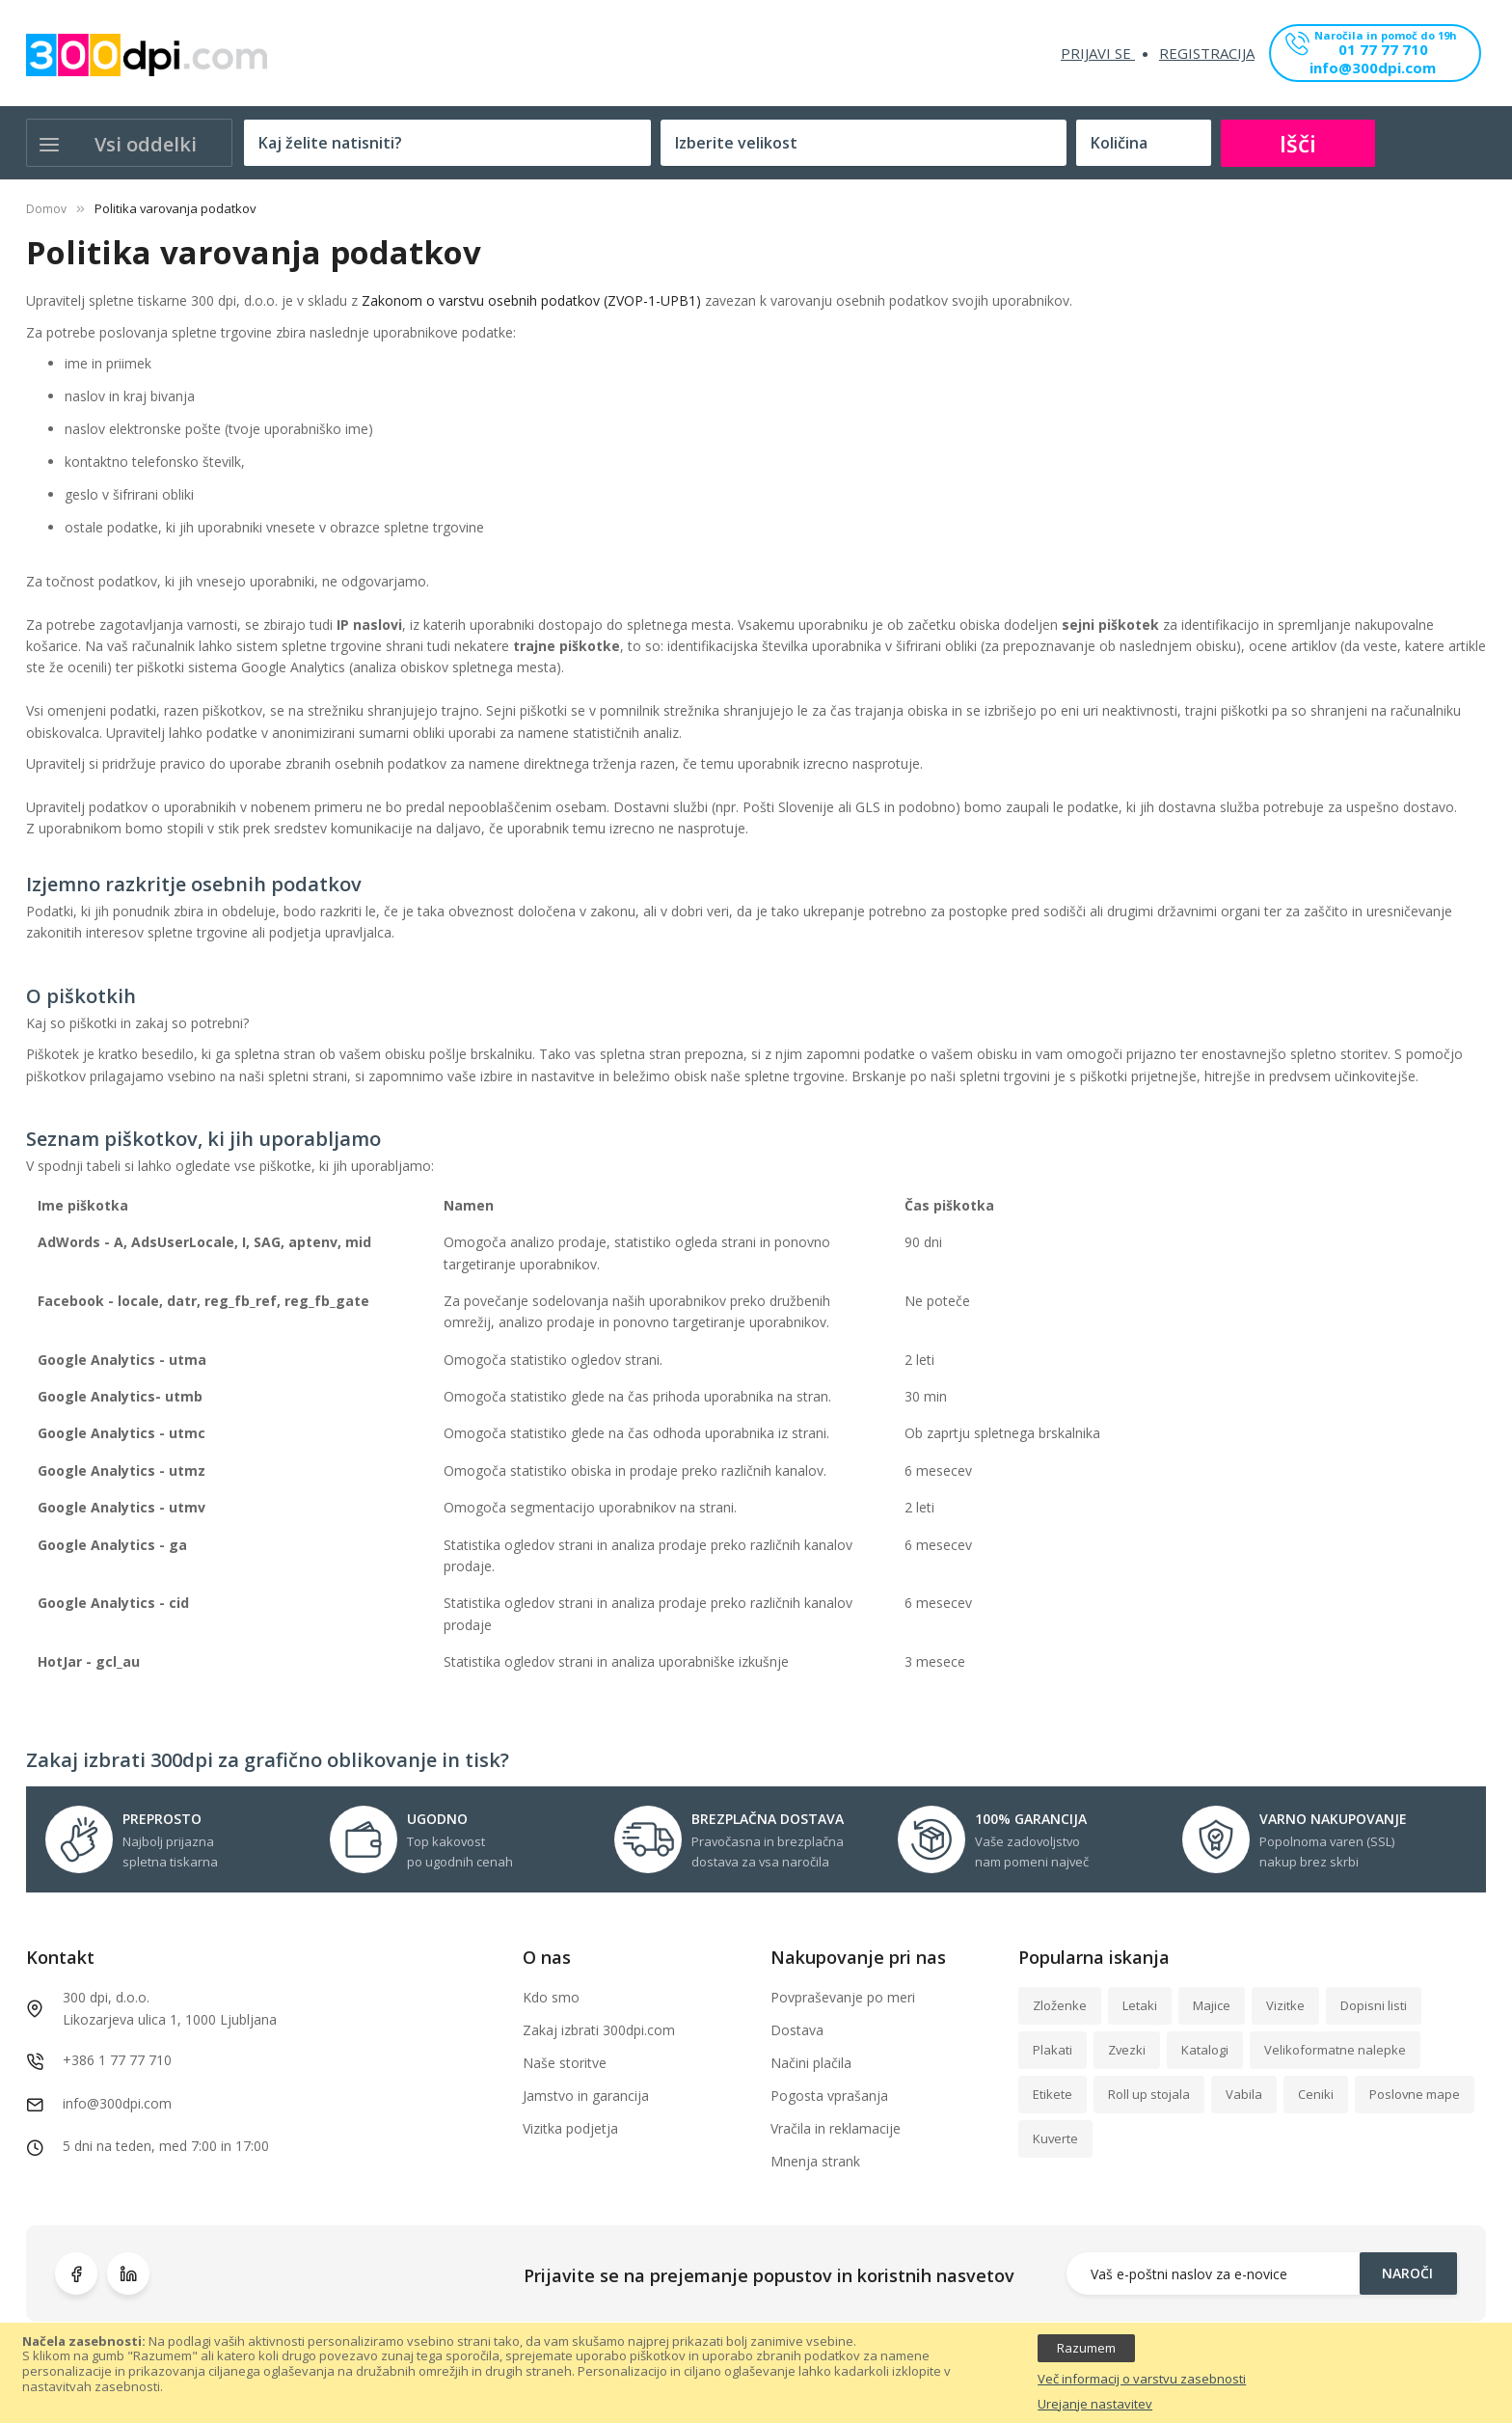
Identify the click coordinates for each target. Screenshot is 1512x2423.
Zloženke (1060, 2005)
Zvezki (1127, 2049)
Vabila (1244, 2094)
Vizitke (1285, 2005)
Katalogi (1204, 2049)
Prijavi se (1098, 53)
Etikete (1052, 2094)
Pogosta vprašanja (829, 2095)
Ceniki (1316, 2094)
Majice (1211, 2005)
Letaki (1139, 2005)
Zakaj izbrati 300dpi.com (599, 2030)
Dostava (797, 2030)
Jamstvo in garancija (586, 2095)
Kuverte (1055, 2138)
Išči (1298, 143)
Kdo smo (551, 1997)
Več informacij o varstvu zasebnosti (1142, 2379)
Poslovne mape (1414, 2094)
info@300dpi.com (1373, 69)
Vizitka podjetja (570, 2128)
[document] (756, 2373)
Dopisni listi (1373, 2005)
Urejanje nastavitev (1095, 2404)
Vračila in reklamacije (835, 2128)
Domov (46, 209)
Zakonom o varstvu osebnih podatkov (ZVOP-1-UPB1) (531, 300)
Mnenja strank (815, 2161)
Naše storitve (565, 2063)
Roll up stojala (1149, 2094)
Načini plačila (810, 2063)
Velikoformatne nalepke (1335, 2049)
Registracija (1207, 53)
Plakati (1052, 2049)
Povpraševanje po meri (842, 1997)
